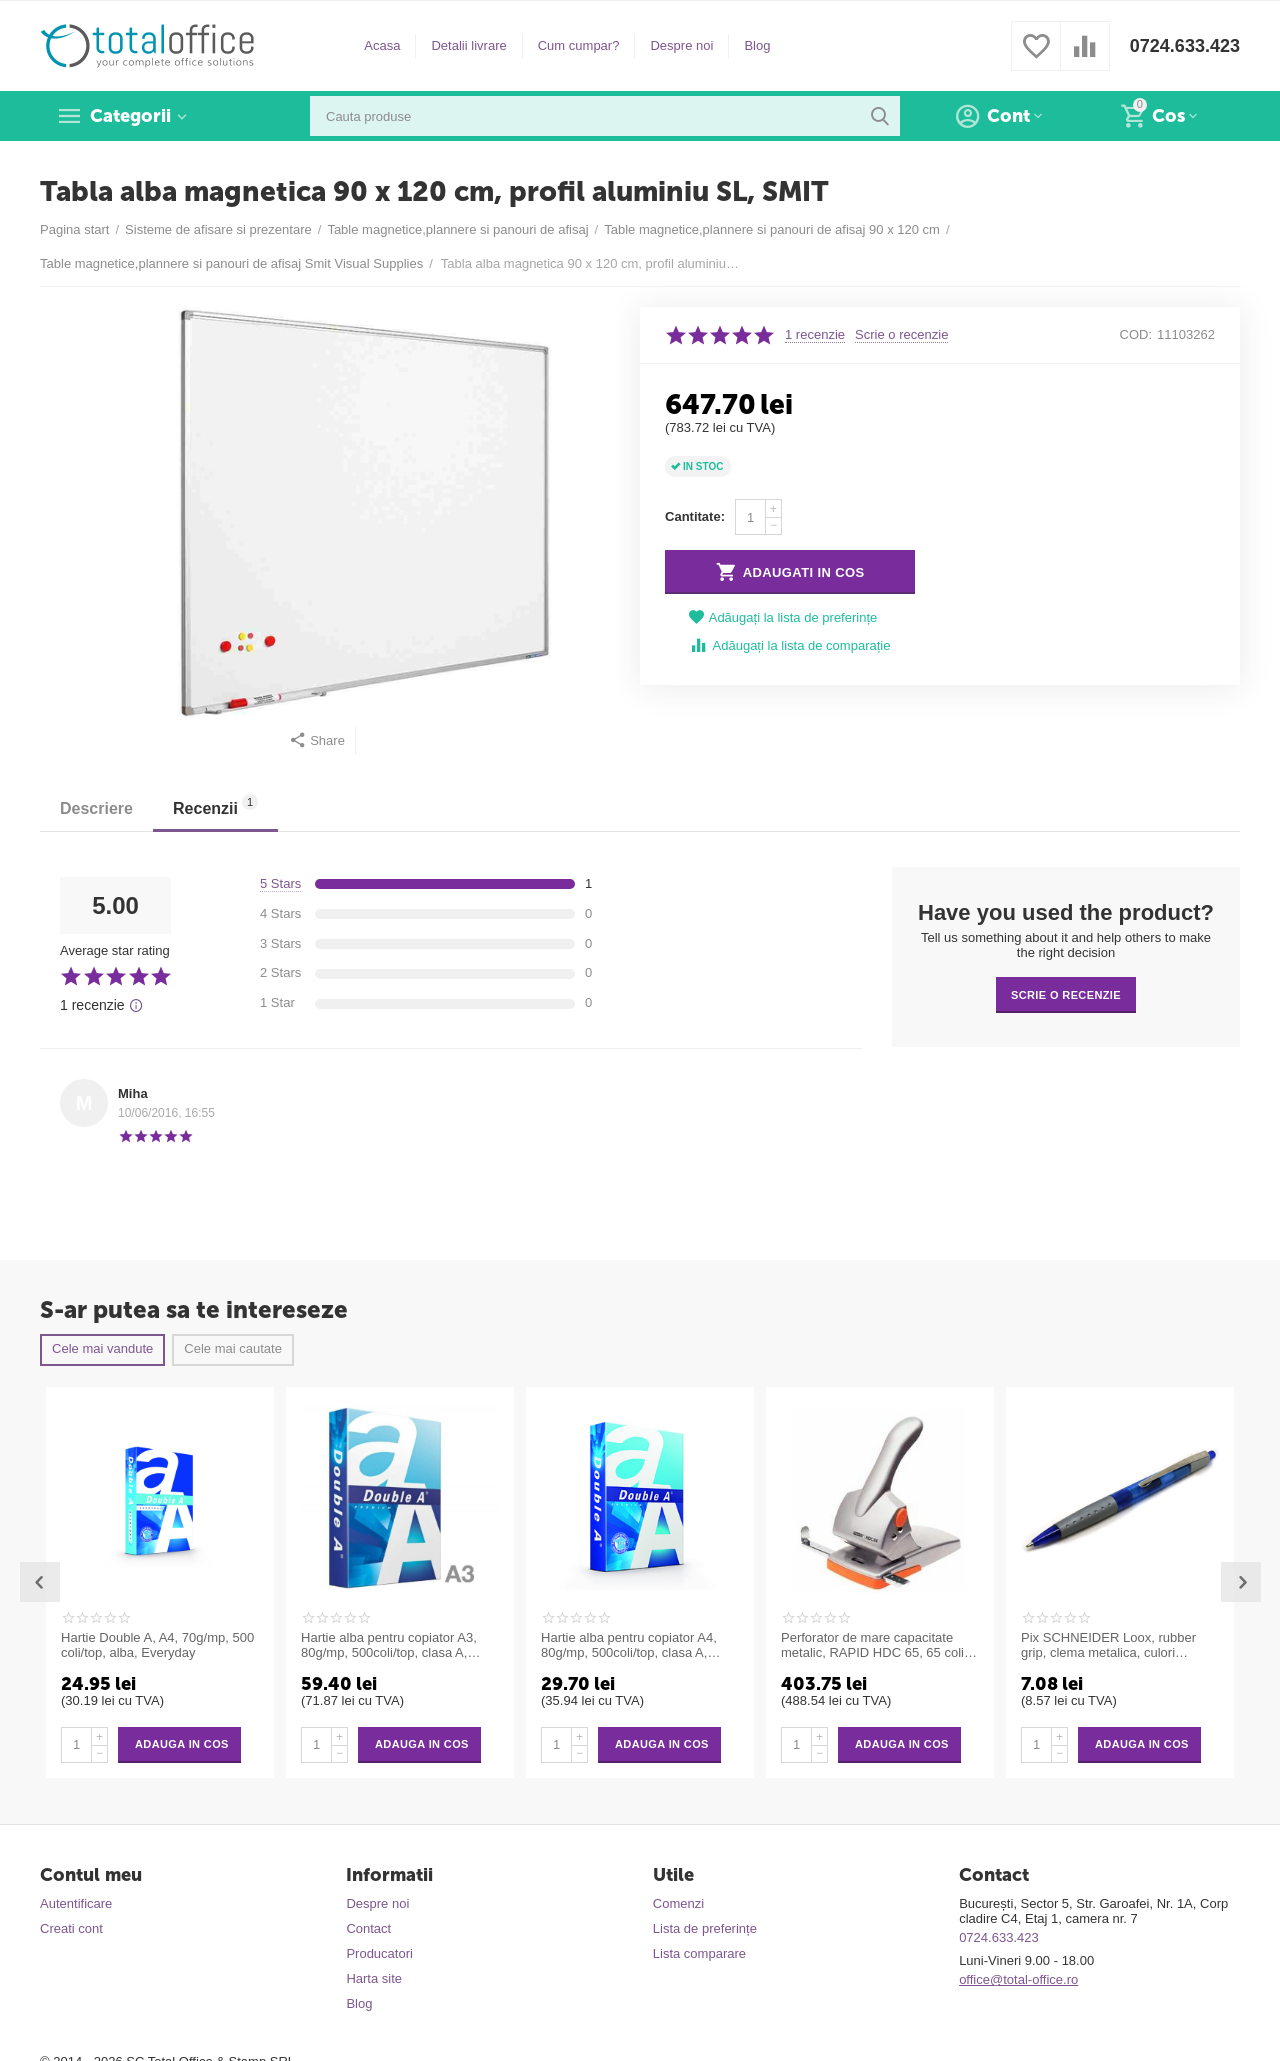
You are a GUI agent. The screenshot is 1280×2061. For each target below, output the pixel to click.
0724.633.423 (1185, 46)
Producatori (379, 1953)
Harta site (374, 1978)
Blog (757, 45)
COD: (1136, 334)
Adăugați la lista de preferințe (783, 617)
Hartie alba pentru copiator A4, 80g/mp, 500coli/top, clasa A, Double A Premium (629, 1646)
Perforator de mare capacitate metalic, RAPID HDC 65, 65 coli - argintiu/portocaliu (876, 1646)
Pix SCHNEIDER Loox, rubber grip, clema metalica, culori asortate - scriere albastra (1108, 1646)
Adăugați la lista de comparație (789, 645)
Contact (368, 1928)
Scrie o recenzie (901, 335)
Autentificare (76, 1903)
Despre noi (681, 45)
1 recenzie (815, 335)
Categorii (130, 116)
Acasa (382, 45)
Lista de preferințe (705, 1928)
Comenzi (678, 1903)
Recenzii (215, 805)
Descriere (96, 808)
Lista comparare (699, 1953)
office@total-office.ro (1018, 1979)
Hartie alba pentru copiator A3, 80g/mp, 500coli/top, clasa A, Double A (389, 1646)
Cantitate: (695, 516)
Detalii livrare (468, 45)
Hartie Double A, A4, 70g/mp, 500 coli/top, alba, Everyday (157, 1645)
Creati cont (71, 1928)
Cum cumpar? (579, 45)
